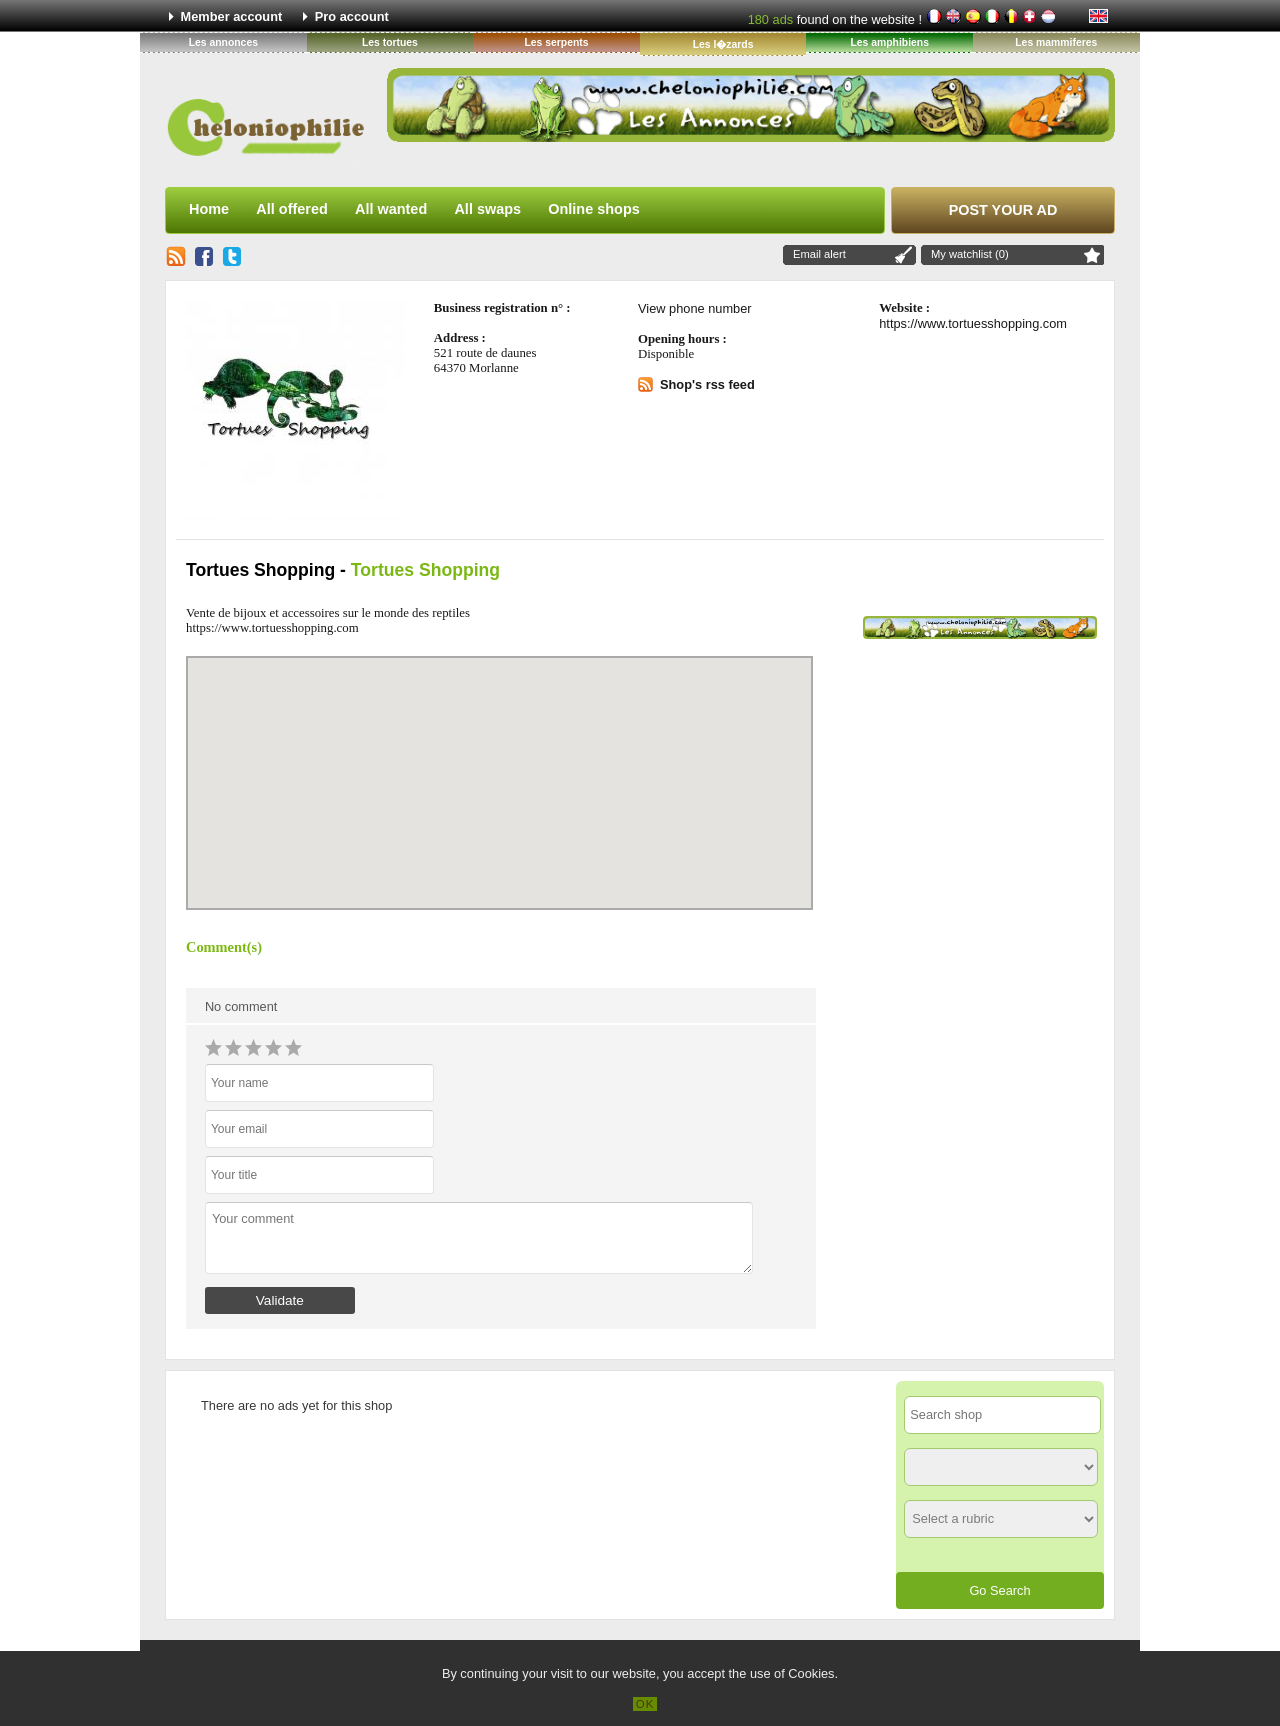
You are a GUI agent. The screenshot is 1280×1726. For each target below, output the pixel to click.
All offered (291, 209)
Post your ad (1003, 210)
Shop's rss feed (707, 384)
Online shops (593, 209)
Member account (232, 16)
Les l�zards (723, 44)
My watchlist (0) (970, 254)
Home (209, 209)
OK (645, 1704)
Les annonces (223, 42)
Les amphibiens (889, 42)
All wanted (391, 209)
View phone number (695, 308)
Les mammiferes (1056, 42)
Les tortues (390, 42)
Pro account (352, 16)
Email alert (819, 254)
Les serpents (556, 42)
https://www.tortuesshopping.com (973, 323)
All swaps (487, 209)
